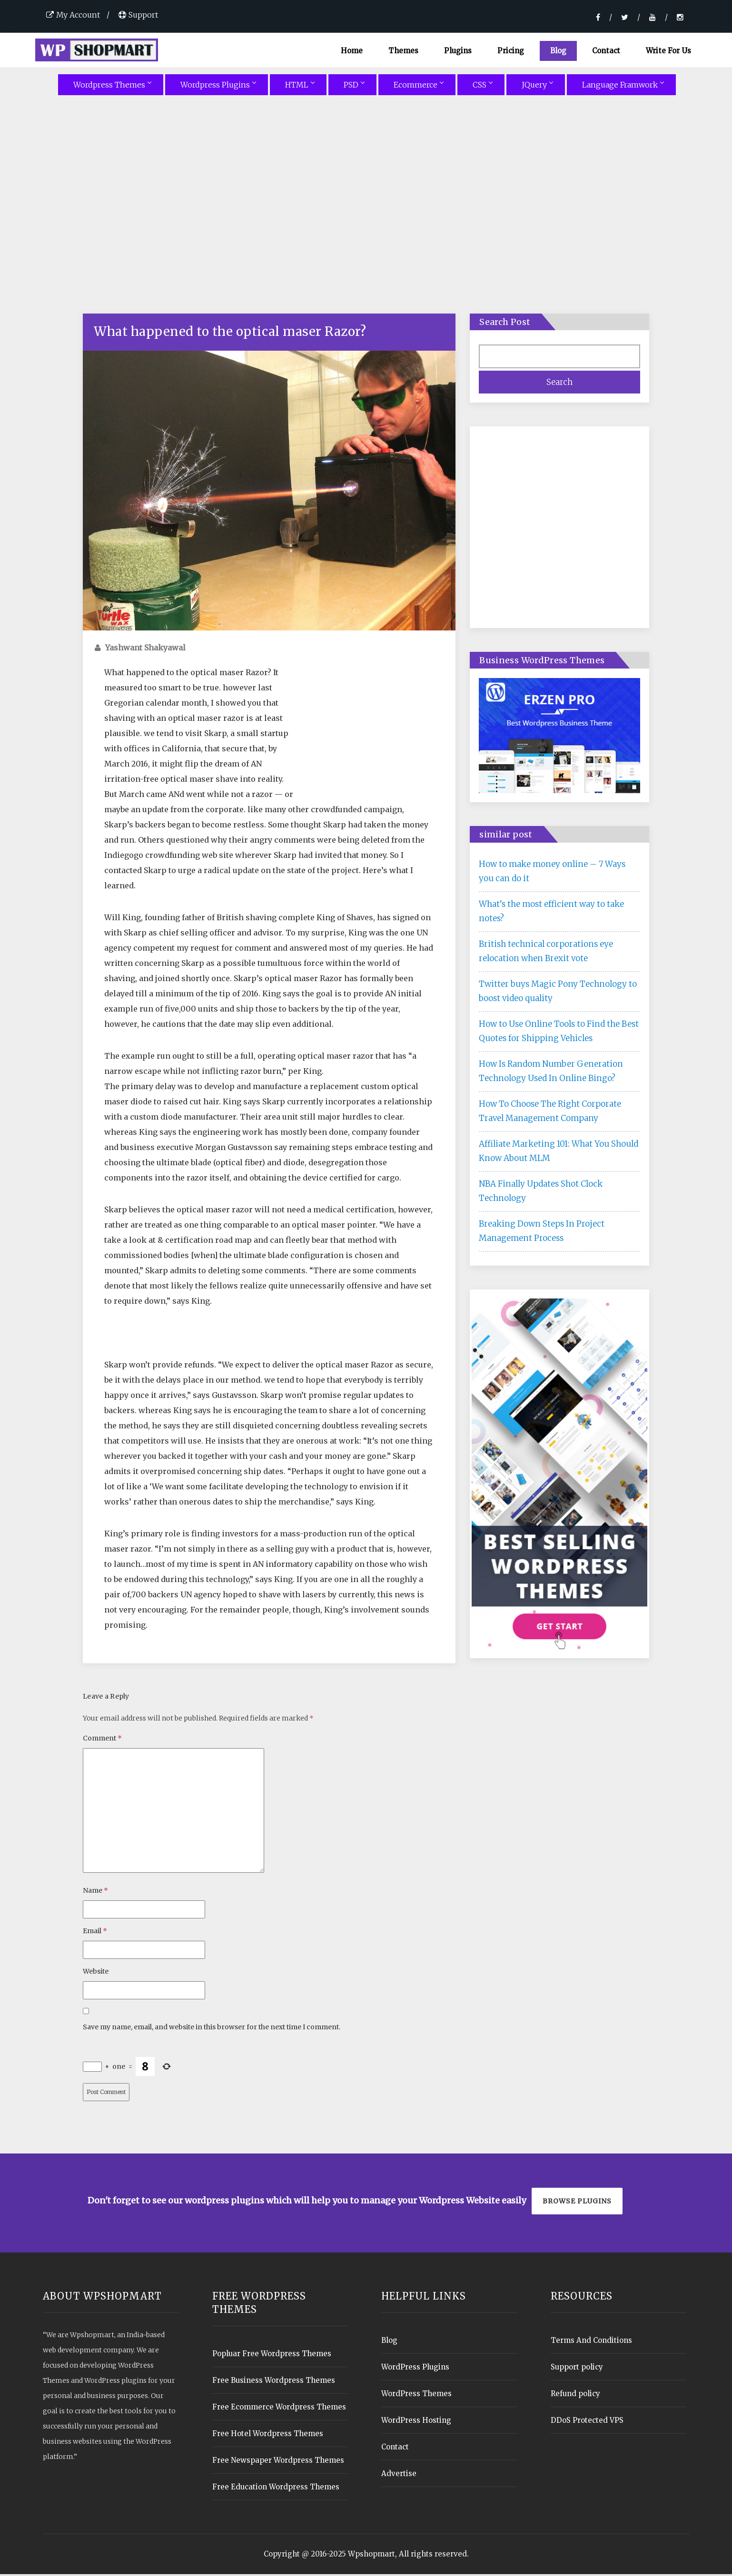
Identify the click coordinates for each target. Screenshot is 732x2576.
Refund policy (575, 2395)
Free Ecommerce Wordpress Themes (279, 2408)
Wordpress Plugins (215, 86)
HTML (296, 86)
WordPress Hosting (416, 2422)
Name (95, 1892)
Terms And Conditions (591, 2342)
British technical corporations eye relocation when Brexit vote (546, 953)
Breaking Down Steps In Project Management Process (541, 1232)
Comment (102, 1740)
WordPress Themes (416, 2395)
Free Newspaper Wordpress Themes (278, 2462)
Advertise (398, 2475)
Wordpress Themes (109, 86)
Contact (606, 50)
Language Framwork (620, 86)
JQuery (534, 86)
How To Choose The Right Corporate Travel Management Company (550, 1113)
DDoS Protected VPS (587, 2422)
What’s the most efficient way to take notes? (551, 913)
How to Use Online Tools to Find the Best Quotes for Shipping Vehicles (559, 1033)
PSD (351, 86)
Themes (403, 50)
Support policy (577, 2368)
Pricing (510, 50)
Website (96, 1973)
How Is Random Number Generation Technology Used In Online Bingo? (551, 1073)
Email (95, 1932)
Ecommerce (415, 86)
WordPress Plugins (415, 2368)
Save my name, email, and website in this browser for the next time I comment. (211, 2029)
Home (352, 50)
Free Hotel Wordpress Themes (267, 2435)
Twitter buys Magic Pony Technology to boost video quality (558, 993)
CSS (479, 86)
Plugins (458, 50)
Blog (558, 50)
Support (138, 15)
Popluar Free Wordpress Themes (271, 2355)
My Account (73, 15)
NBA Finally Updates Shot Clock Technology (541, 1192)
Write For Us (668, 50)
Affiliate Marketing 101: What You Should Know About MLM (558, 1153)
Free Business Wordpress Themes (273, 2382)
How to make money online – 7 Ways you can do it (552, 873)
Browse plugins (577, 2203)
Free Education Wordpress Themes (275, 2488)
